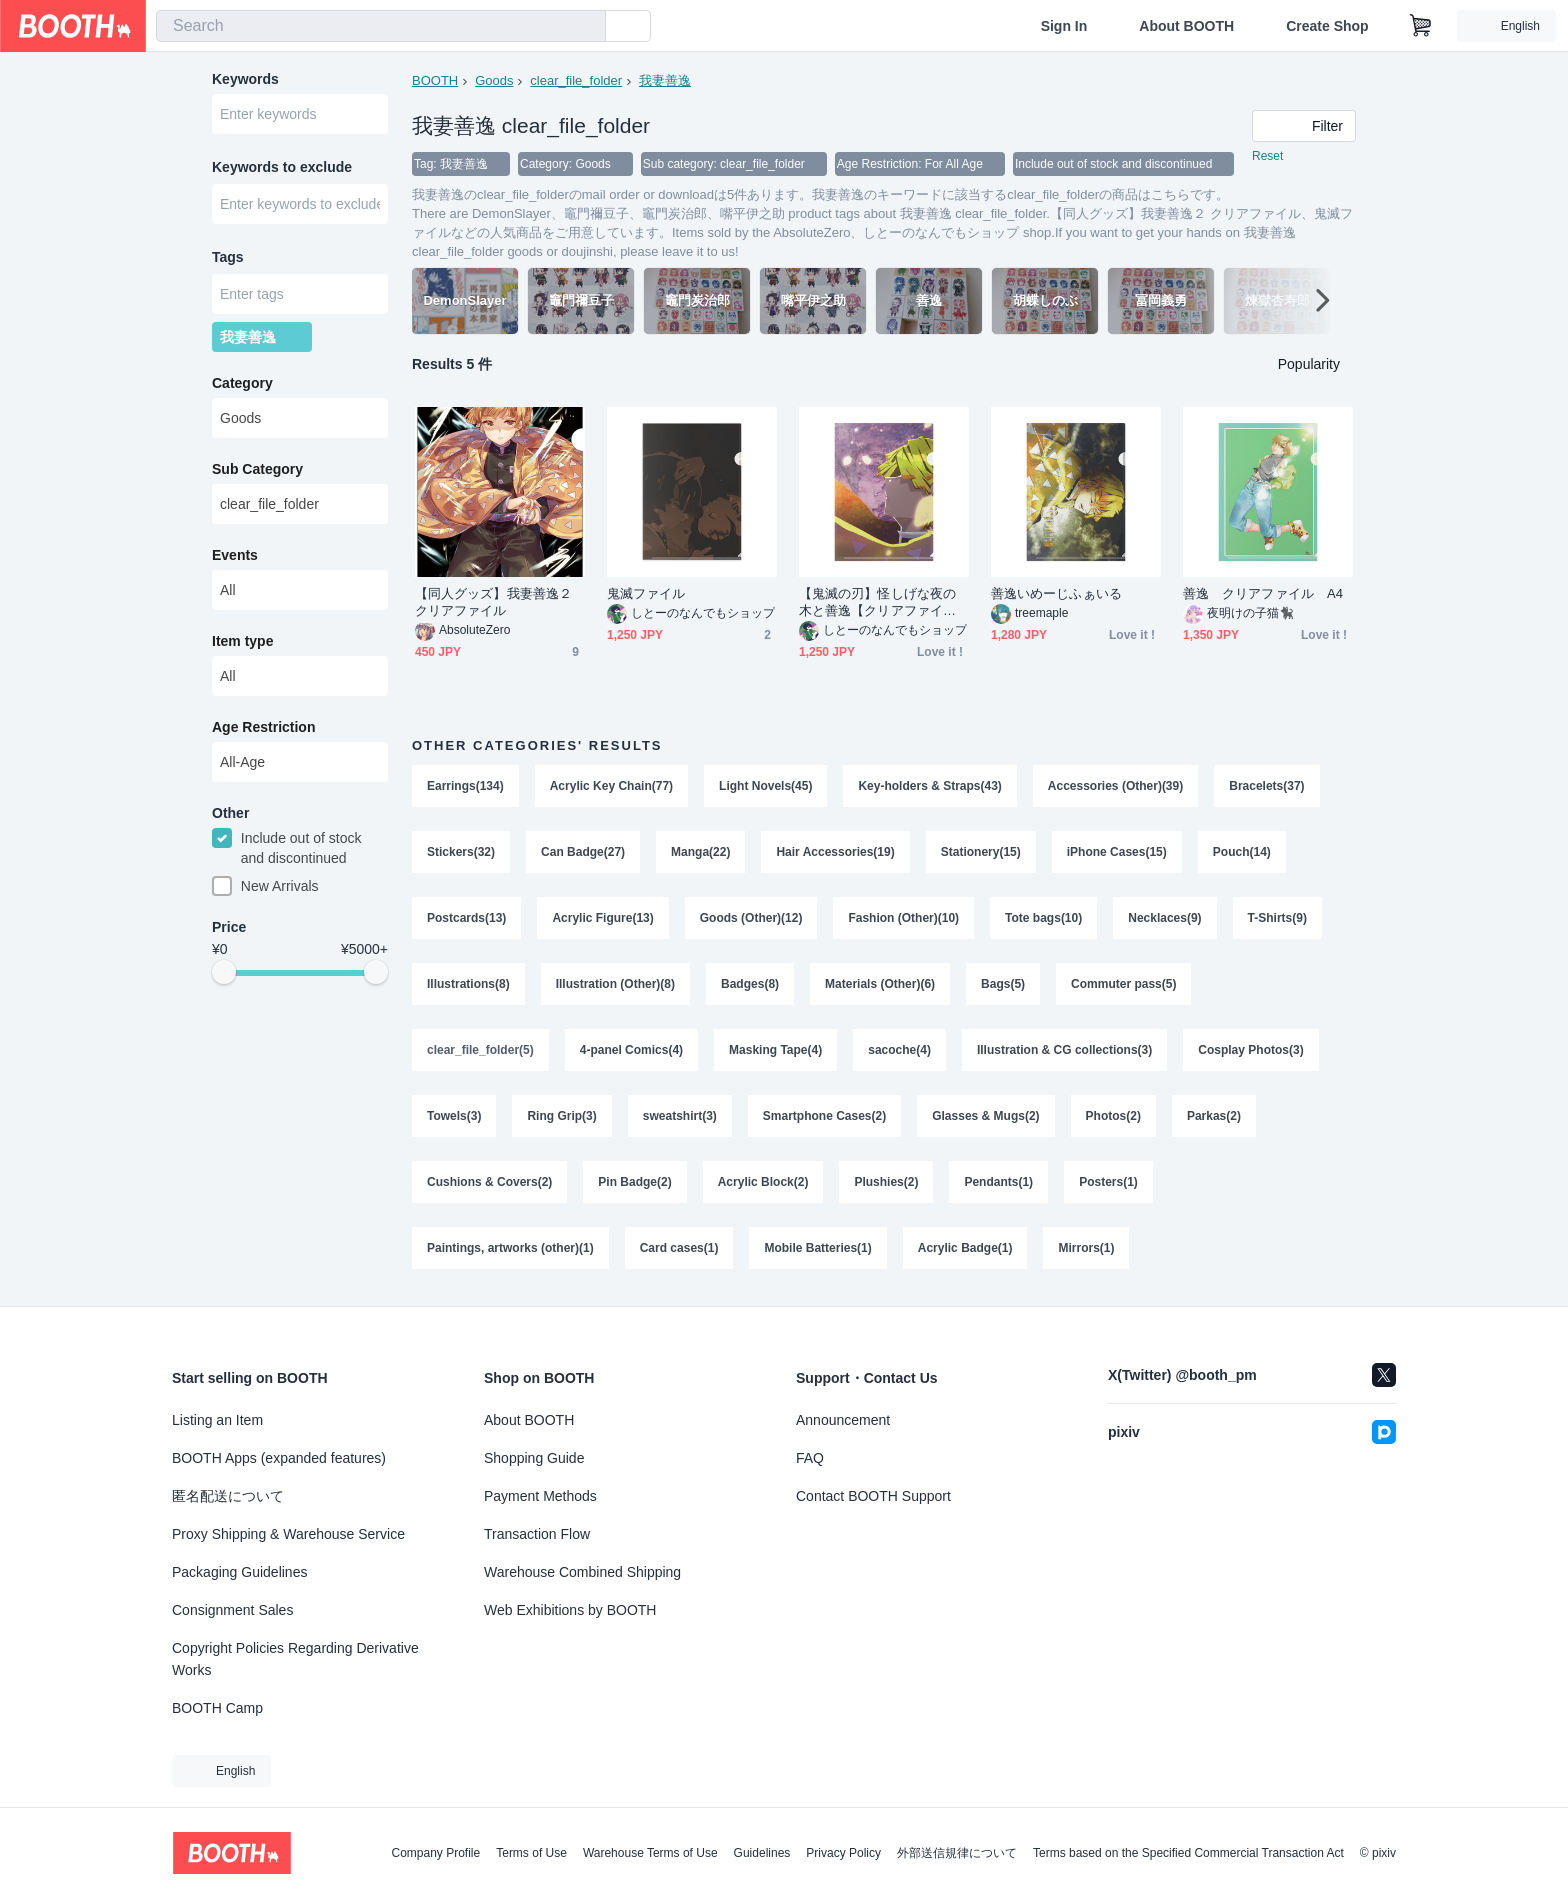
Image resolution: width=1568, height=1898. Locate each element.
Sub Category (257, 469)
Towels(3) (454, 1116)
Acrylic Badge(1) (965, 1248)
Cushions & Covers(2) (489, 1182)
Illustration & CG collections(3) (1064, 1050)
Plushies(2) (886, 1182)
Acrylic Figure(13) (602, 918)
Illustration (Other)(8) (615, 984)
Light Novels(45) (765, 786)
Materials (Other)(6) (880, 984)
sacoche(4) (899, 1050)
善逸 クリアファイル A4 (1263, 593)
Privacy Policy (843, 1853)
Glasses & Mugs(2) (985, 1116)
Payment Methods (540, 1496)
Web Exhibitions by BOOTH (570, 1610)
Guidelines (762, 1853)
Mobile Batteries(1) (817, 1248)
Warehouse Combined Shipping (582, 1572)
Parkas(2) (1214, 1116)
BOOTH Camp (217, 1708)
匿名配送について (228, 1496)
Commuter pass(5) (1123, 984)
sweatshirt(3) (680, 1116)
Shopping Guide (534, 1458)
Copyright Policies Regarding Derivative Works (295, 1659)
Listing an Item (217, 1420)
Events (235, 555)
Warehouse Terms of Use (650, 1853)
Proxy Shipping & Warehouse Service (288, 1534)
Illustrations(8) (468, 984)
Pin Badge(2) (634, 1182)
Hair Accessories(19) (835, 852)
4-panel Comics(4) (631, 1050)
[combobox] (381, 26)
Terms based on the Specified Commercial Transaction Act (1188, 1853)
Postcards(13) (466, 918)
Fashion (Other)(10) (903, 918)
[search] (586, 27)
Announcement (843, 1420)
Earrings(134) (465, 786)
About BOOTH (1186, 26)
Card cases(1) (679, 1248)
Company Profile (435, 1853)
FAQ (810, 1458)
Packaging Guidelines (239, 1572)
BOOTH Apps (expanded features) (279, 1458)
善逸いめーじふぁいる (1056, 593)
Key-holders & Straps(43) (929, 786)
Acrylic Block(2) (763, 1182)
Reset (1267, 156)
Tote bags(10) (1043, 918)
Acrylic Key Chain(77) (611, 786)
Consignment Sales (232, 1610)
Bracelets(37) (1266, 786)
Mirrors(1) (1086, 1248)
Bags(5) (1003, 984)
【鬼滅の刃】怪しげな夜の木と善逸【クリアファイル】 (877, 602)
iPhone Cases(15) (1117, 852)
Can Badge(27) (583, 852)
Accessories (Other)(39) (1115, 786)
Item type (242, 641)
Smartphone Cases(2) (824, 1116)
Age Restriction (263, 727)
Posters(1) (1108, 1182)
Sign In (1064, 26)
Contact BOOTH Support (873, 1496)
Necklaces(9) (1164, 918)
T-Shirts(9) (1277, 918)
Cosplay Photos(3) (1250, 1050)
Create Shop (1327, 26)
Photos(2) (1113, 1116)
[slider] (224, 972)
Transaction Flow (537, 1534)
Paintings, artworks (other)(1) (510, 1248)
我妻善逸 (665, 80)
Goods (494, 80)
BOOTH (435, 80)
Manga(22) (700, 852)
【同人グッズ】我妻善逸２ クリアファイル (493, 602)
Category (242, 383)
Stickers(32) (461, 852)
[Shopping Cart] (1421, 26)
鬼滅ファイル (646, 593)
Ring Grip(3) (561, 1116)
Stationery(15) (981, 852)
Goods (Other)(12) (751, 918)
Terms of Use (531, 1853)
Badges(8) (750, 984)
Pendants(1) (998, 1182)
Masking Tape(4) (775, 1050)
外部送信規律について (957, 1853)
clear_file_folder (576, 80)
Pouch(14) (1242, 852)
